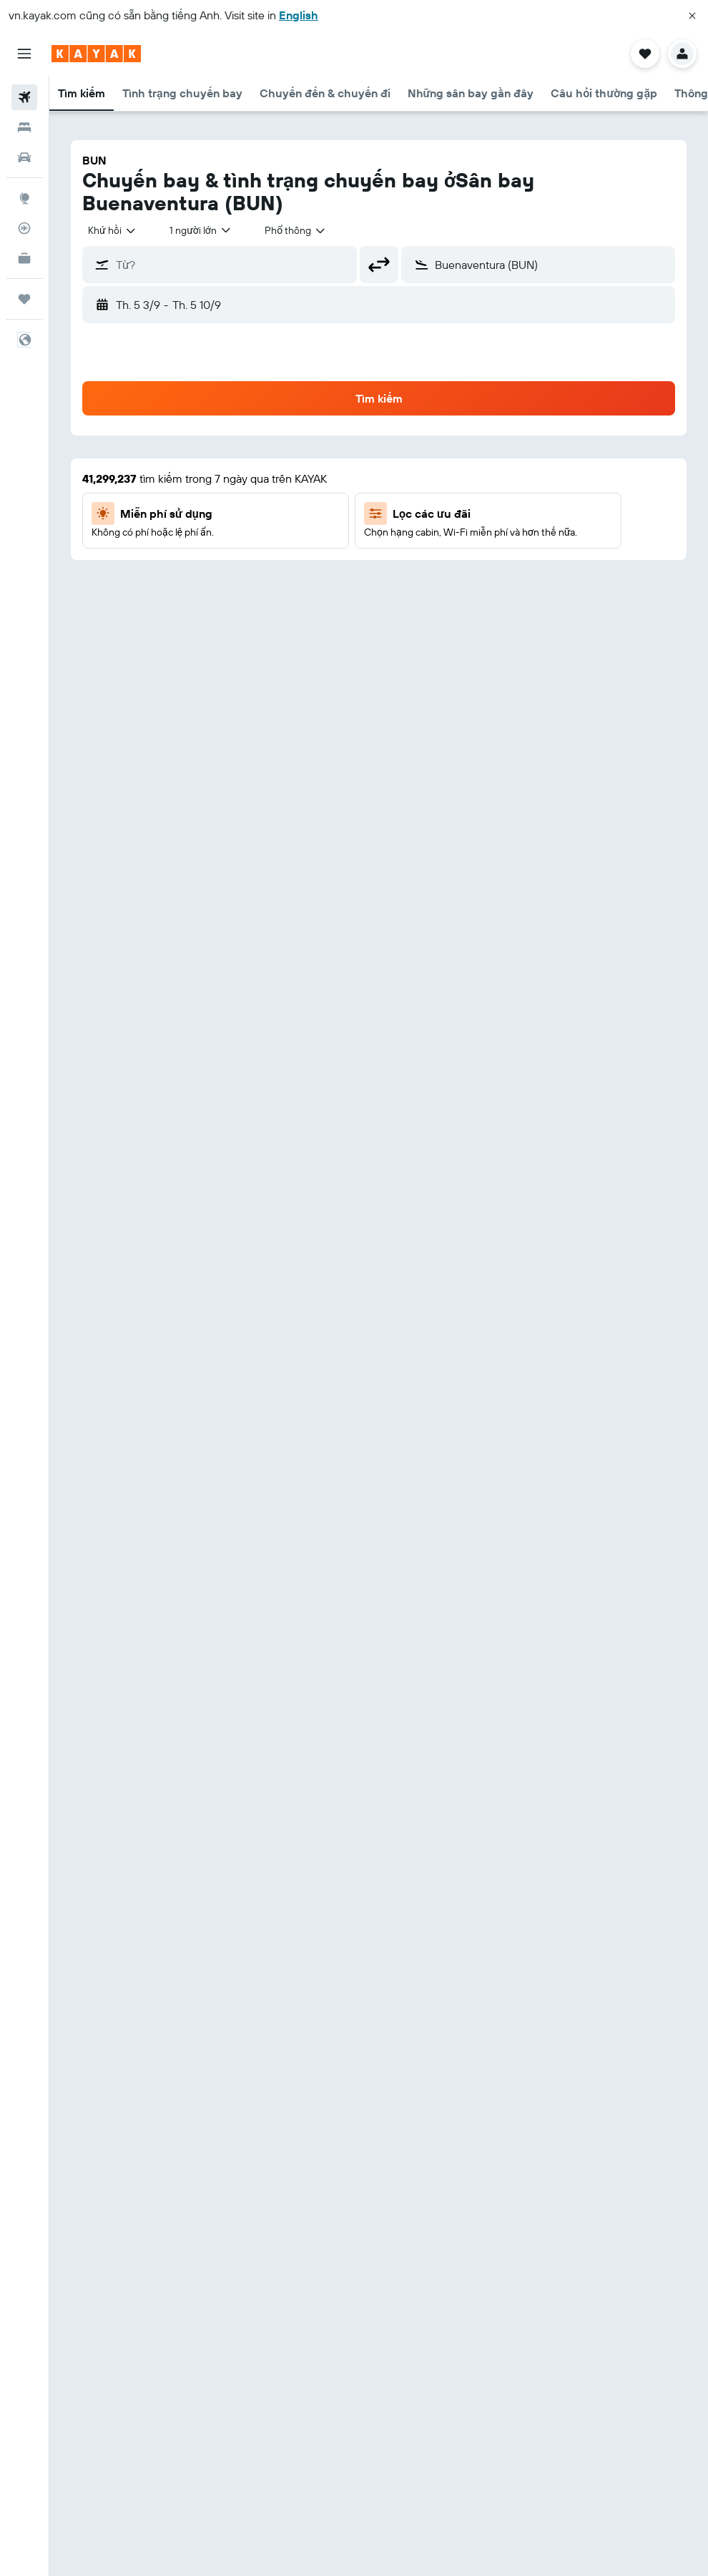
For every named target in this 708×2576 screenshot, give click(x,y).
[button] (692, 15)
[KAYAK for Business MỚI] (24, 258)
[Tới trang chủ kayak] (96, 53)
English (298, 15)
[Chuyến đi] (24, 299)
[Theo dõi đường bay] (24, 228)
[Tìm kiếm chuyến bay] (24, 97)
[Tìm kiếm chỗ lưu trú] (24, 127)
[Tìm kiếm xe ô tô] (24, 157)
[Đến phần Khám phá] (24, 198)
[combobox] (112, 230)
